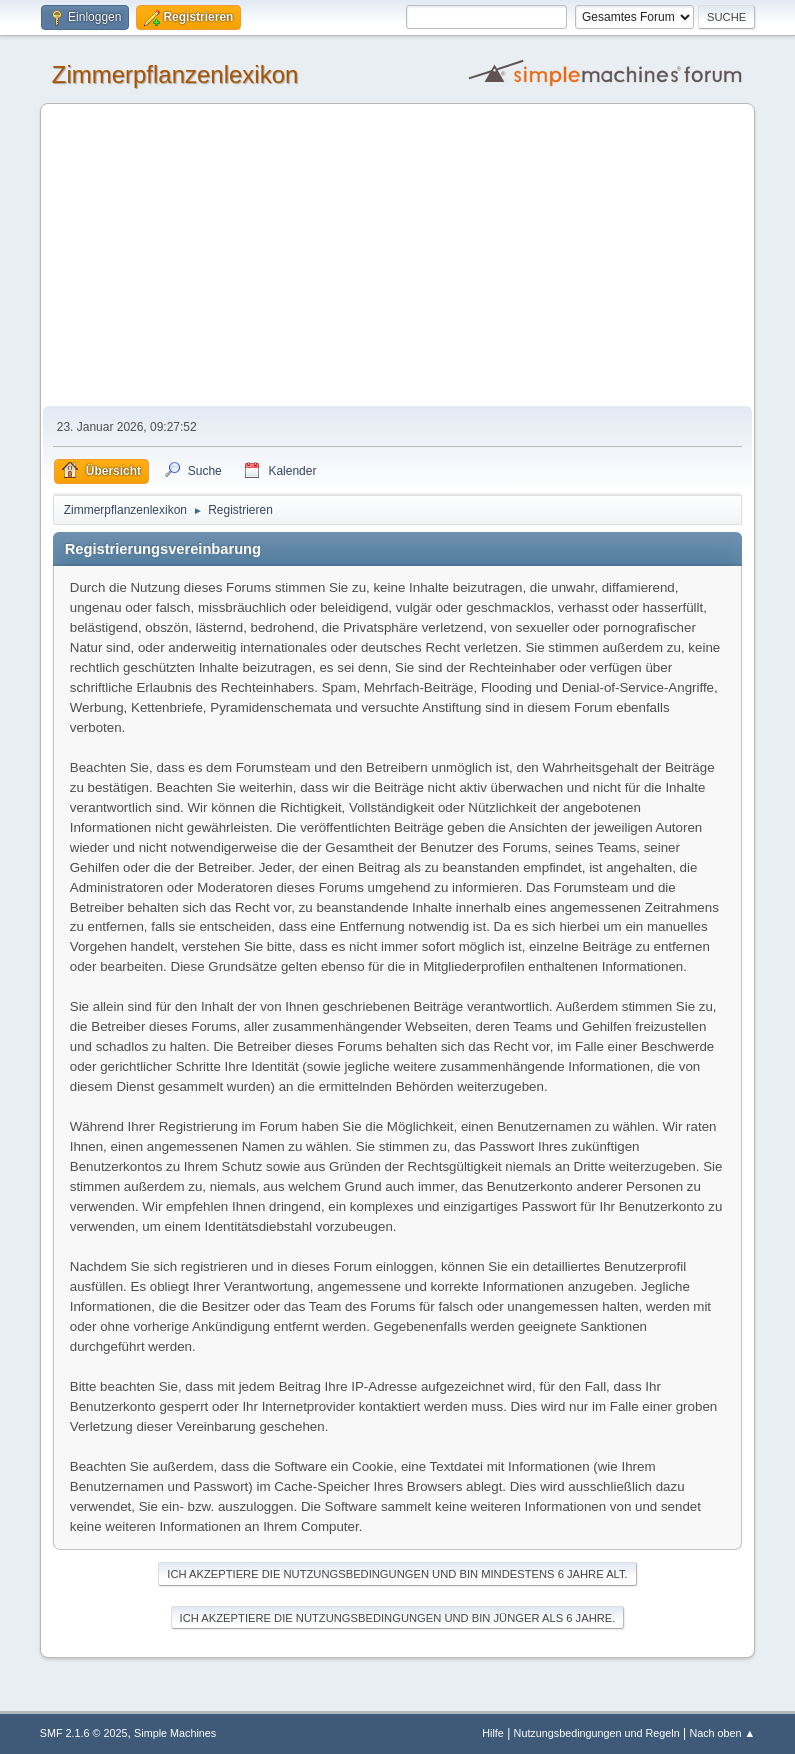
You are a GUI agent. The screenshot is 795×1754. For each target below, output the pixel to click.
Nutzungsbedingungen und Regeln (597, 1733)
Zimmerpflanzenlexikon (175, 74)
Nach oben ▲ (722, 1733)
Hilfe (493, 1733)
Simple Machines (175, 1733)
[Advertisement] (398, 256)
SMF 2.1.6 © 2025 (84, 1733)
